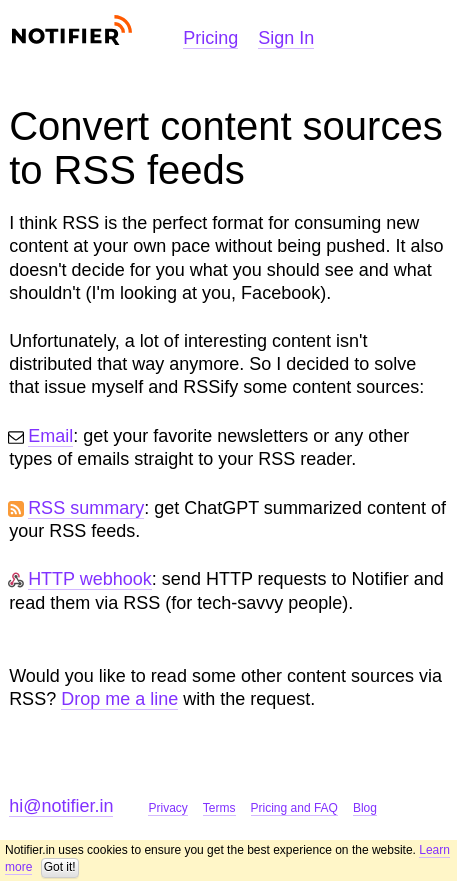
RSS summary (86, 508)
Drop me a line (119, 699)
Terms (219, 808)
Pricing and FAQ (294, 808)
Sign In (286, 38)
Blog (365, 808)
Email (50, 436)
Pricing (210, 38)
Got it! (60, 867)
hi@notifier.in (61, 806)
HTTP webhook (90, 579)
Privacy (167, 808)
